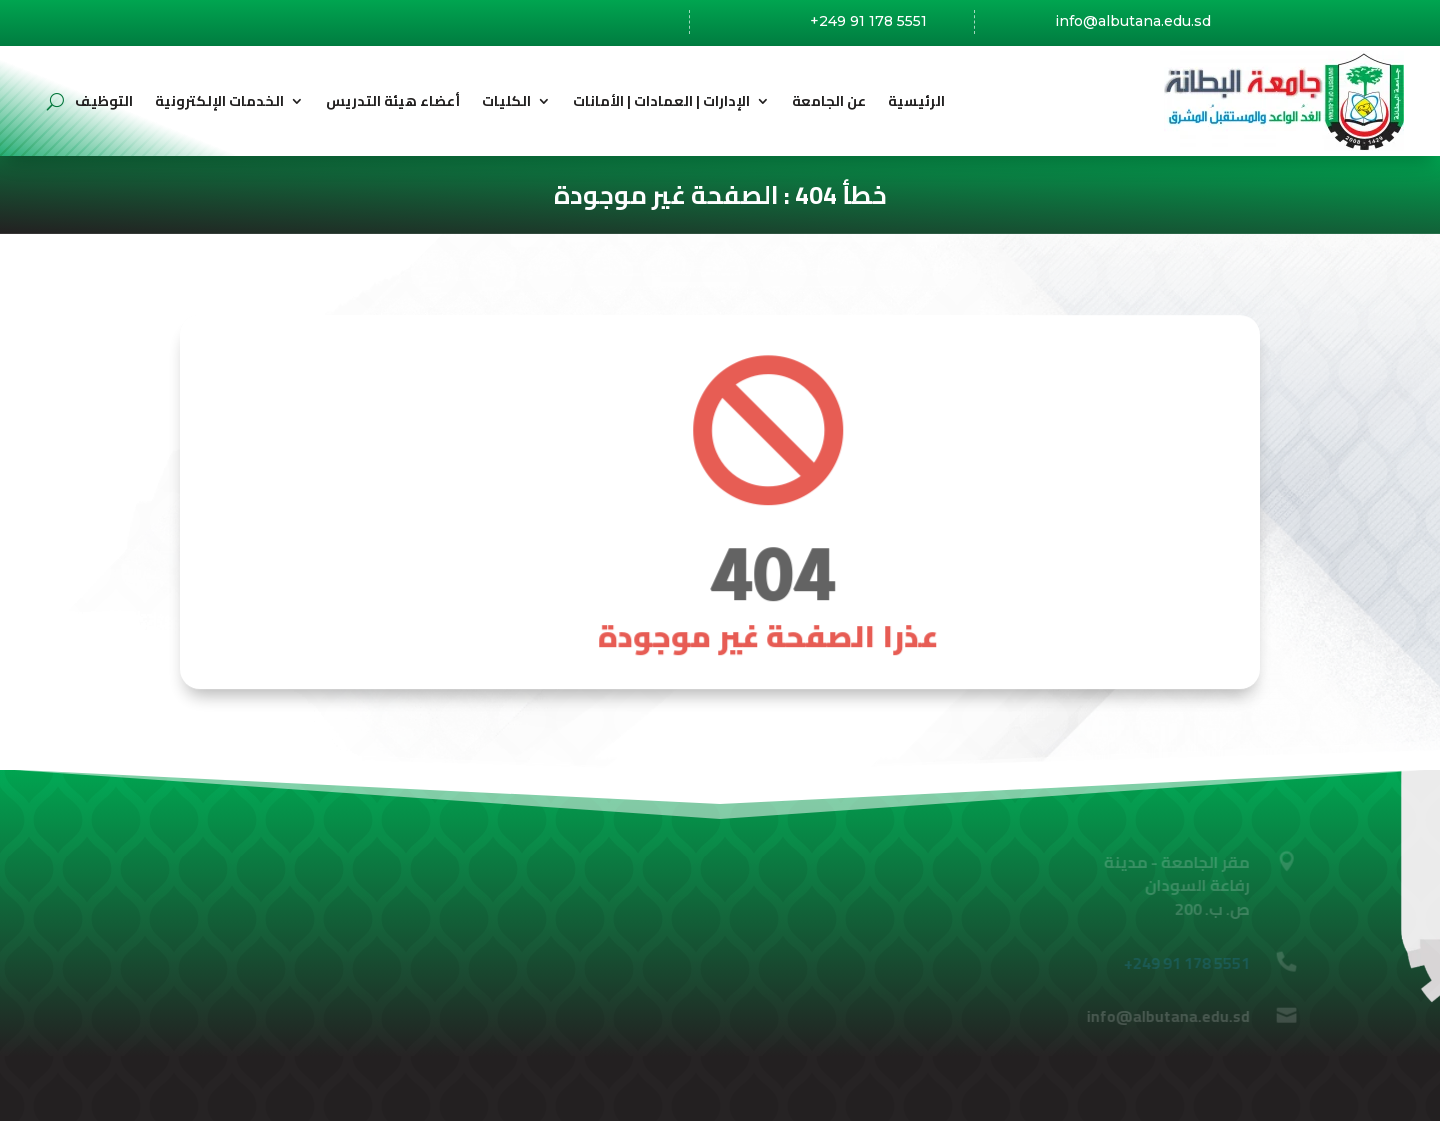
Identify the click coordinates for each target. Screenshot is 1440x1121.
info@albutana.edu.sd (1133, 22)
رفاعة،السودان (593, 23)
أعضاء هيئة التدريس (393, 101)
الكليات (506, 101)
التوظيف (104, 101)
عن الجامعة (829, 101)
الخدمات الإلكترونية (219, 101)
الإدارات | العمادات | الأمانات (661, 101)
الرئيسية (916, 101)
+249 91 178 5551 (868, 21)
